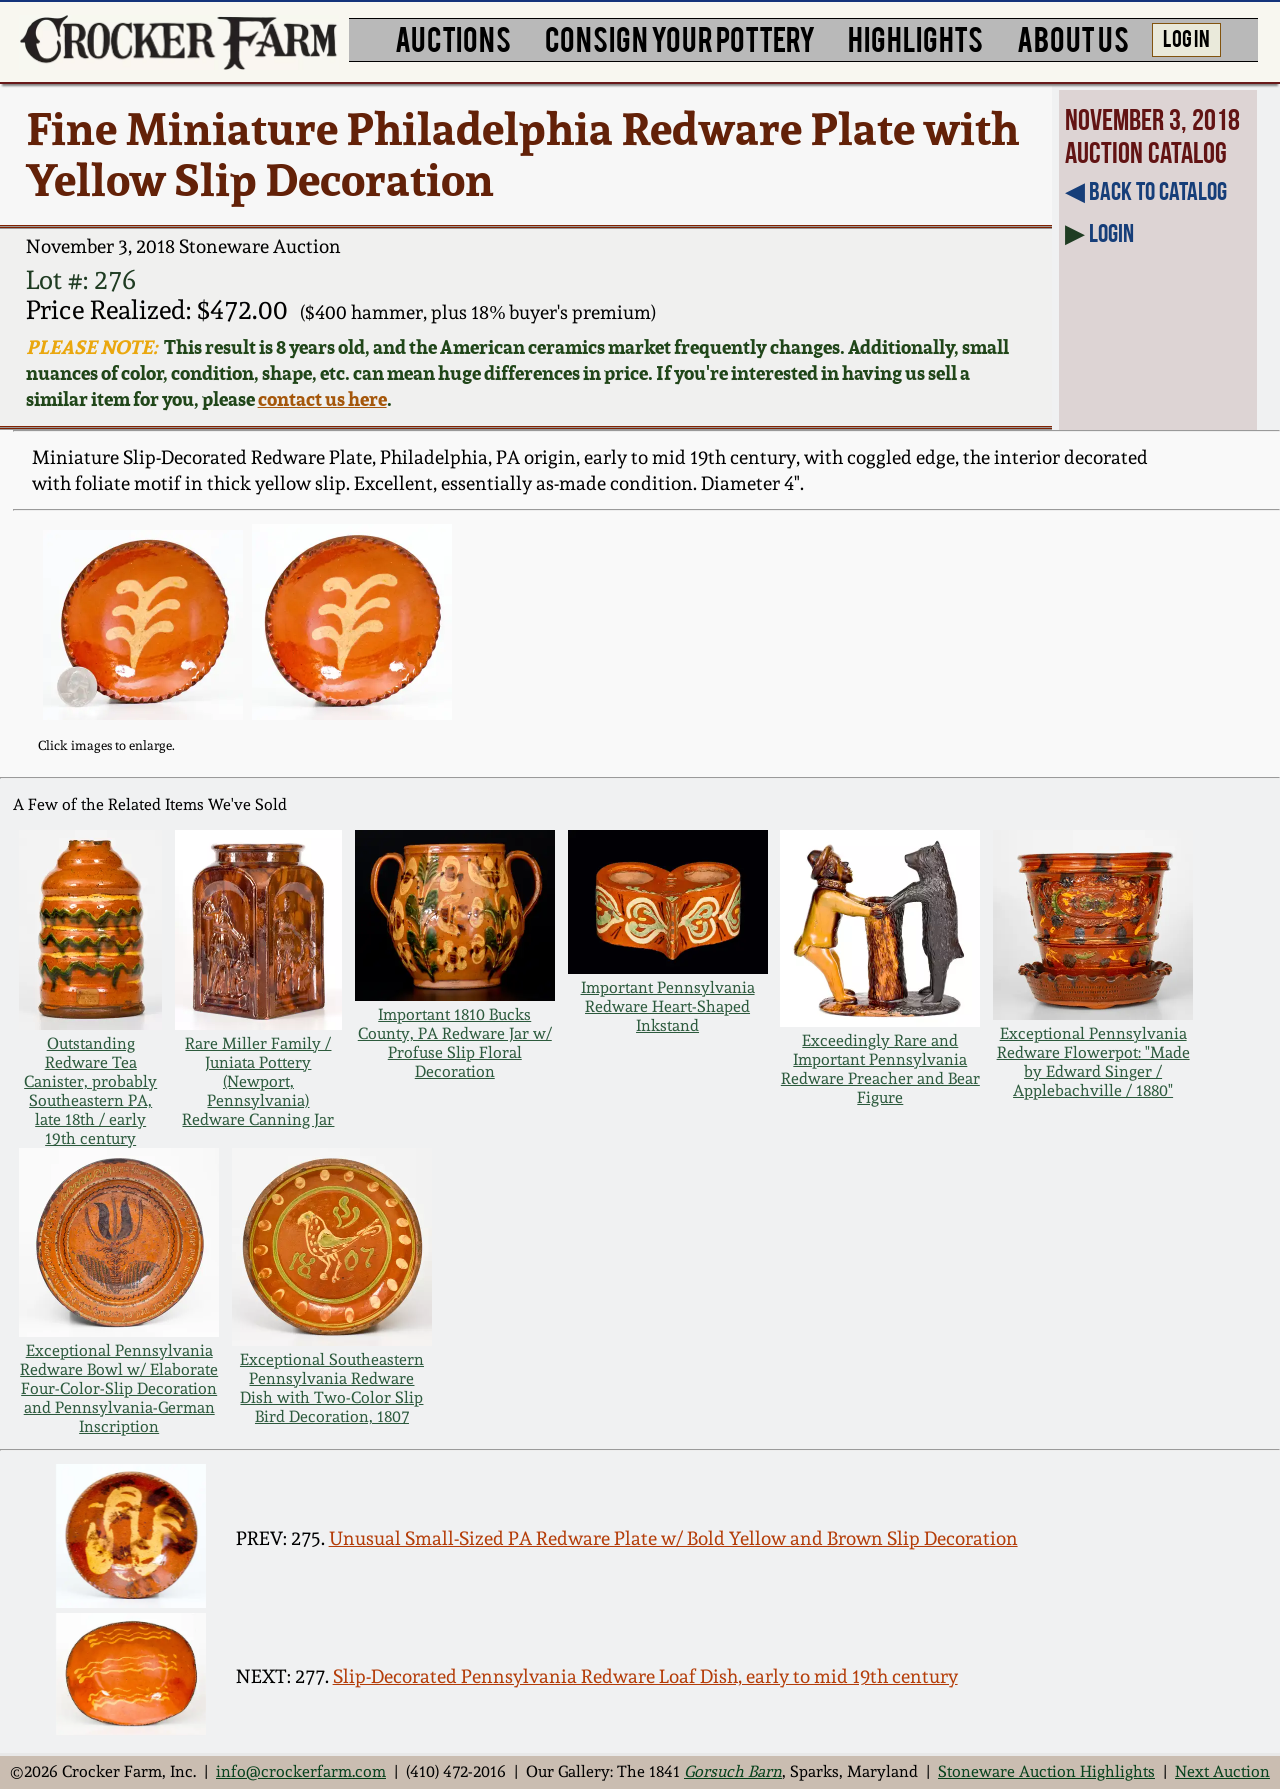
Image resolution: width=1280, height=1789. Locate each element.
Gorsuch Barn (733, 1771)
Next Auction (1222, 1771)
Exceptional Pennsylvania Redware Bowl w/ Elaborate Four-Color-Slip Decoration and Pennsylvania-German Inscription (119, 1388)
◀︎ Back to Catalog (1146, 191)
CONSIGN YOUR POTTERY (680, 37)
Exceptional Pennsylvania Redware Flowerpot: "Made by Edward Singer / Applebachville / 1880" (1093, 1062)
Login (1111, 233)
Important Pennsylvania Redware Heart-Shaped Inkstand (668, 1006)
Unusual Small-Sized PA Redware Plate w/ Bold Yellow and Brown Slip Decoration (673, 1538)
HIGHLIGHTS (915, 37)
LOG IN (1186, 37)
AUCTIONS (453, 37)
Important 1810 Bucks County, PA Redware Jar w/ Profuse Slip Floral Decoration (455, 1043)
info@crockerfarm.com (301, 1771)
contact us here (322, 399)
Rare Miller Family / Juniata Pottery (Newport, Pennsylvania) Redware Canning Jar (258, 1081)
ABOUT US (1073, 37)
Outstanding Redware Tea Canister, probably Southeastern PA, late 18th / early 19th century (90, 1091)
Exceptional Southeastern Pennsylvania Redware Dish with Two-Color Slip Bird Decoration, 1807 (332, 1388)
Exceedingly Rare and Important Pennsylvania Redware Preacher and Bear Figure (880, 1069)
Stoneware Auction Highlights (1046, 1771)
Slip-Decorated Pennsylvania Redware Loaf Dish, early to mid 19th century (645, 1676)
